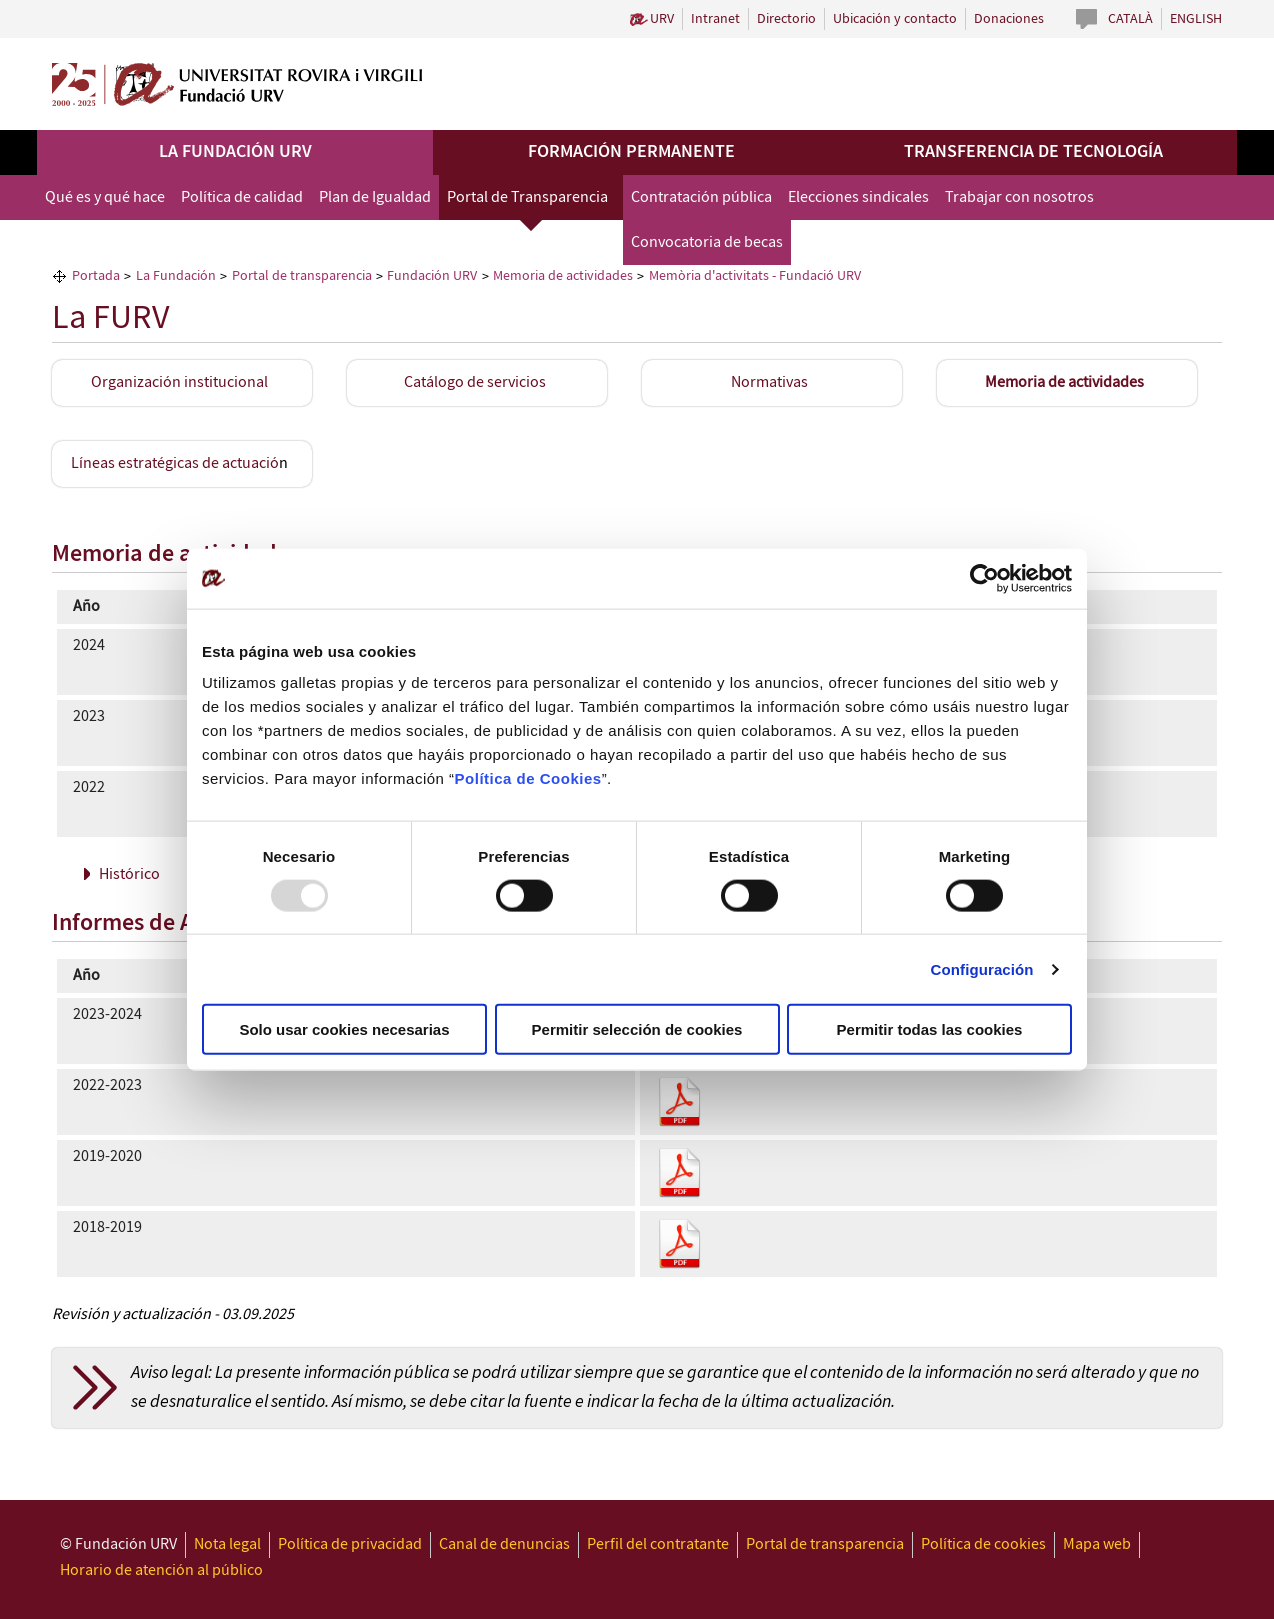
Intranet (715, 19)
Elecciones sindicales (858, 197)
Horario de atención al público (161, 1570)
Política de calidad (242, 197)
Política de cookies (983, 1544)
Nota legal (227, 1544)
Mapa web (1097, 1544)
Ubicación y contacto (895, 19)
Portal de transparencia (825, 1544)
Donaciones (1009, 19)
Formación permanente (631, 152)
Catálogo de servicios (475, 382)
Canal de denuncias (504, 1544)
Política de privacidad (350, 1544)
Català (1130, 19)
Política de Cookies (528, 778)
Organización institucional (179, 382)
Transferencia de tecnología (1033, 152)
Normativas (769, 382)
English (1196, 19)
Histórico (129, 874)
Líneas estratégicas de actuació (175, 463)
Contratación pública (701, 197)
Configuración (982, 968)
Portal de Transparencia (527, 197)
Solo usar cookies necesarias (344, 1029)
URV (662, 19)
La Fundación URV (235, 152)
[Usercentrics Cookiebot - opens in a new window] (984, 578)
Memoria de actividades (1064, 382)
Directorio (786, 19)
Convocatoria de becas (707, 242)
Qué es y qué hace (105, 197)
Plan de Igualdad (375, 197)
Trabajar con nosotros (1019, 197)
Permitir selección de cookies (637, 1029)
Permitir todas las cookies (930, 1029)
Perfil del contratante (658, 1544)
